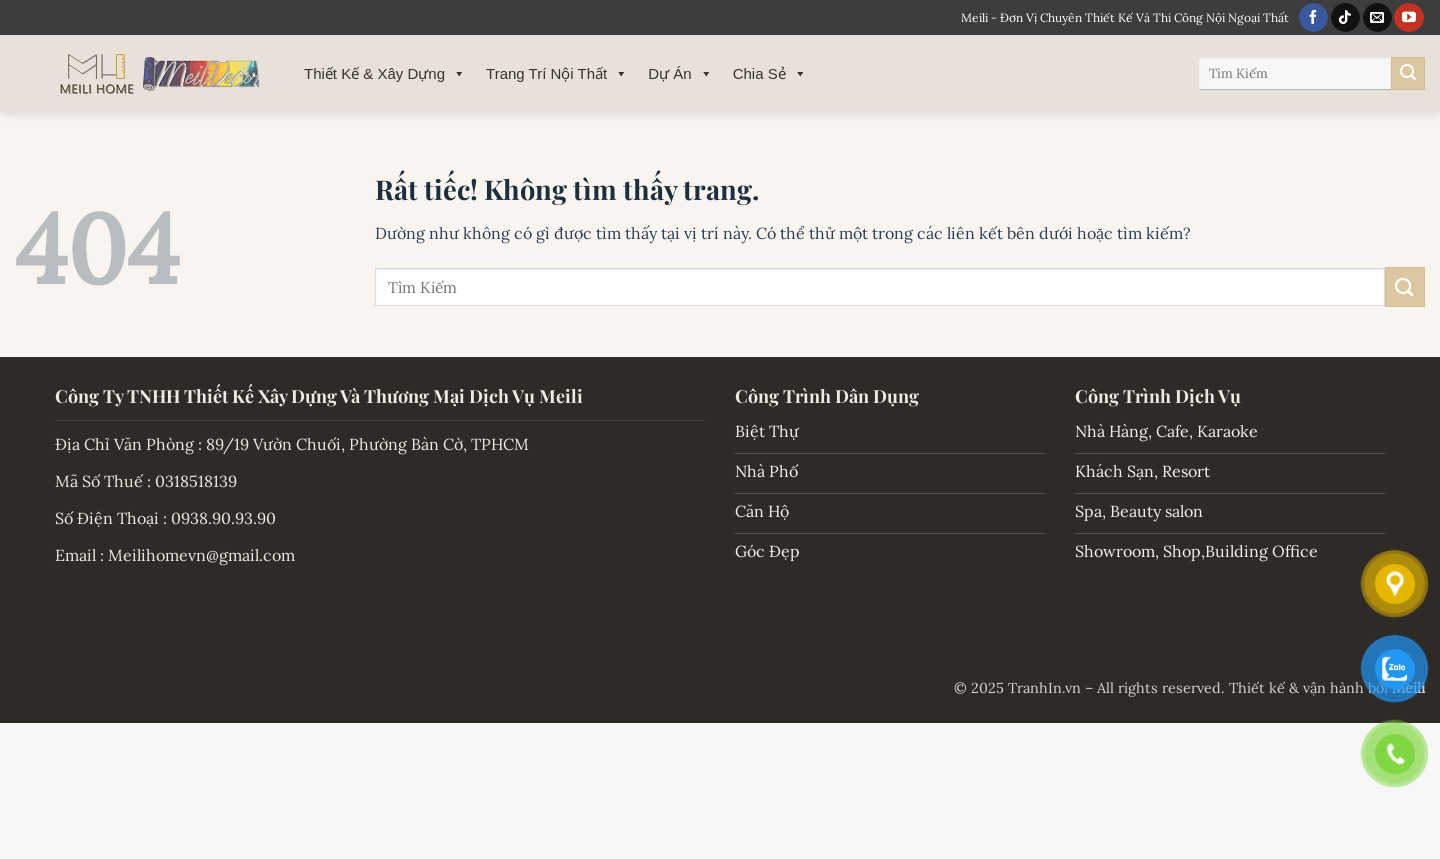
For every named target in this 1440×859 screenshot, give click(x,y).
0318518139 (196, 481)
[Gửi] (1408, 74)
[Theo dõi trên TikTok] (1345, 18)
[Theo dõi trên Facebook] (1313, 18)
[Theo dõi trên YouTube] (1408, 18)
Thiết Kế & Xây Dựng (385, 74)
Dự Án (680, 74)
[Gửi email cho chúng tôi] (1377, 18)
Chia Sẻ (770, 74)
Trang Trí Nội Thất (557, 74)
